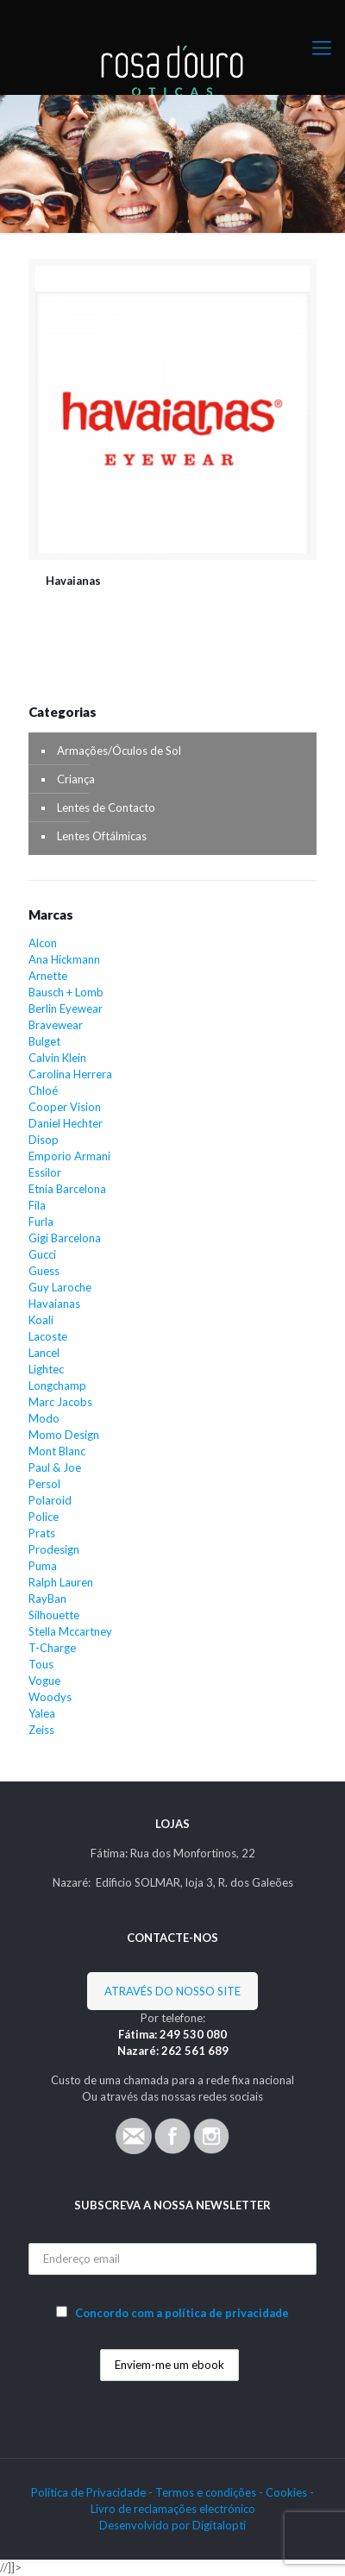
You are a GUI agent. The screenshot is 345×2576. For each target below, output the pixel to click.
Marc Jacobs (60, 1402)
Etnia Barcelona (67, 1189)
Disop (43, 1140)
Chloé (43, 1090)
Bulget (44, 1041)
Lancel (44, 1353)
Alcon (42, 943)
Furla (40, 1221)
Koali (40, 1320)
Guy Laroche (59, 1287)
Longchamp (57, 1385)
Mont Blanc (56, 1451)
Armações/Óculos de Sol (119, 750)
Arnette (47, 976)
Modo (44, 1418)
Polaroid (50, 1500)
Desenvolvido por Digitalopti (172, 2525)
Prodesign (53, 1549)
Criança (76, 779)
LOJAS (172, 1824)
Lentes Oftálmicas (102, 836)
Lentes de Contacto (106, 807)
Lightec (46, 1369)
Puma (42, 1566)
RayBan (47, 1598)
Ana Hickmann (64, 959)
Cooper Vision (64, 1107)
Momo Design (63, 1435)
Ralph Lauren (60, 1582)
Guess (44, 1271)
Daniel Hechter (65, 1123)
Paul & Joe (54, 1467)
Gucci (42, 1254)
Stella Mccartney (70, 1631)
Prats (41, 1533)
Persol (44, 1484)
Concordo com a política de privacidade (182, 2313)
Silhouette (53, 1615)
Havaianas (73, 580)
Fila (37, 1205)
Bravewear (55, 1025)
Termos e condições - (210, 2492)
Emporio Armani (69, 1156)
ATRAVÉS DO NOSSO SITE (172, 1991)
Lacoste (47, 1336)
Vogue (44, 1680)
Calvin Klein (57, 1058)
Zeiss (41, 1730)
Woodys (50, 1697)
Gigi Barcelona (64, 1238)
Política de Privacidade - (93, 2492)
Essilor (44, 1172)
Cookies (286, 2492)
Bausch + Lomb (66, 992)
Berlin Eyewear (65, 1008)
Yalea (41, 1713)
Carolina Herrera (70, 1074)
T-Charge (52, 1648)
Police (43, 1517)
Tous (40, 1664)
